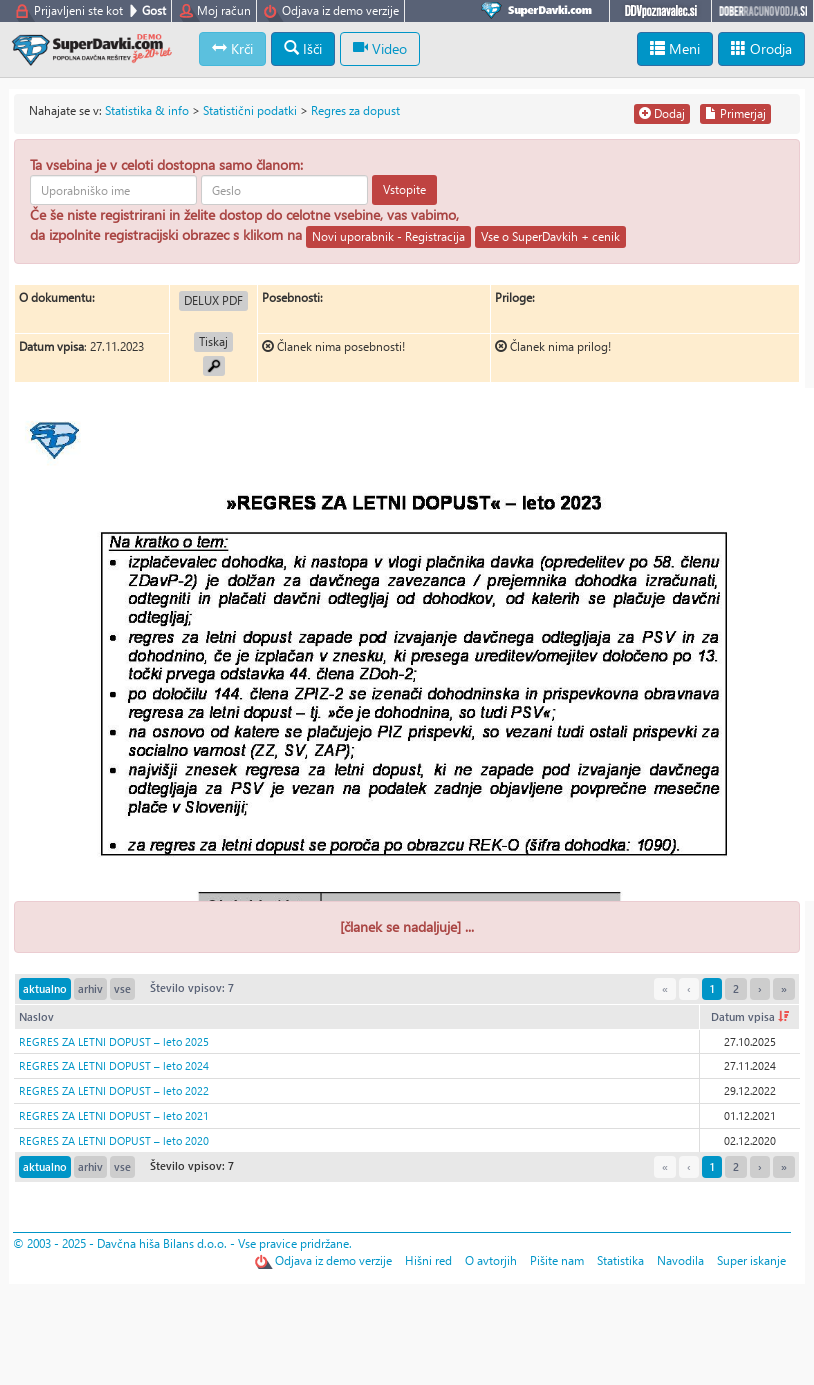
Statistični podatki (250, 110)
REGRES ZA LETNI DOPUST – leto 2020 (114, 1140)
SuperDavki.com (540, 11)
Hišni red (428, 1260)
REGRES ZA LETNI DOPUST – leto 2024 (114, 1065)
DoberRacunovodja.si (762, 11)
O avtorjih (491, 1260)
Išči (303, 48)
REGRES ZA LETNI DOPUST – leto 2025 (114, 1041)
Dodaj (662, 113)
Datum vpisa (750, 1016)
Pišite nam (557, 1260)
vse (122, 988)
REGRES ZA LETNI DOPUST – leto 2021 (114, 1115)
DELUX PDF (213, 300)
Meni (675, 48)
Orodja (761, 48)
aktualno (45, 988)
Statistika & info (147, 110)
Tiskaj (213, 341)
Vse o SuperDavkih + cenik (550, 236)
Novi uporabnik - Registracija (388, 236)
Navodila (680, 1260)
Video (380, 48)
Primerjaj (735, 113)
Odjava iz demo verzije (340, 10)
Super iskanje (751, 1260)
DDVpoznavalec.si (660, 11)
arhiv (90, 988)
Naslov (36, 1016)
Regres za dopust (355, 110)
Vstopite (404, 189)
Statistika (620, 1260)
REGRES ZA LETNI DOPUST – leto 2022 (114, 1090)
